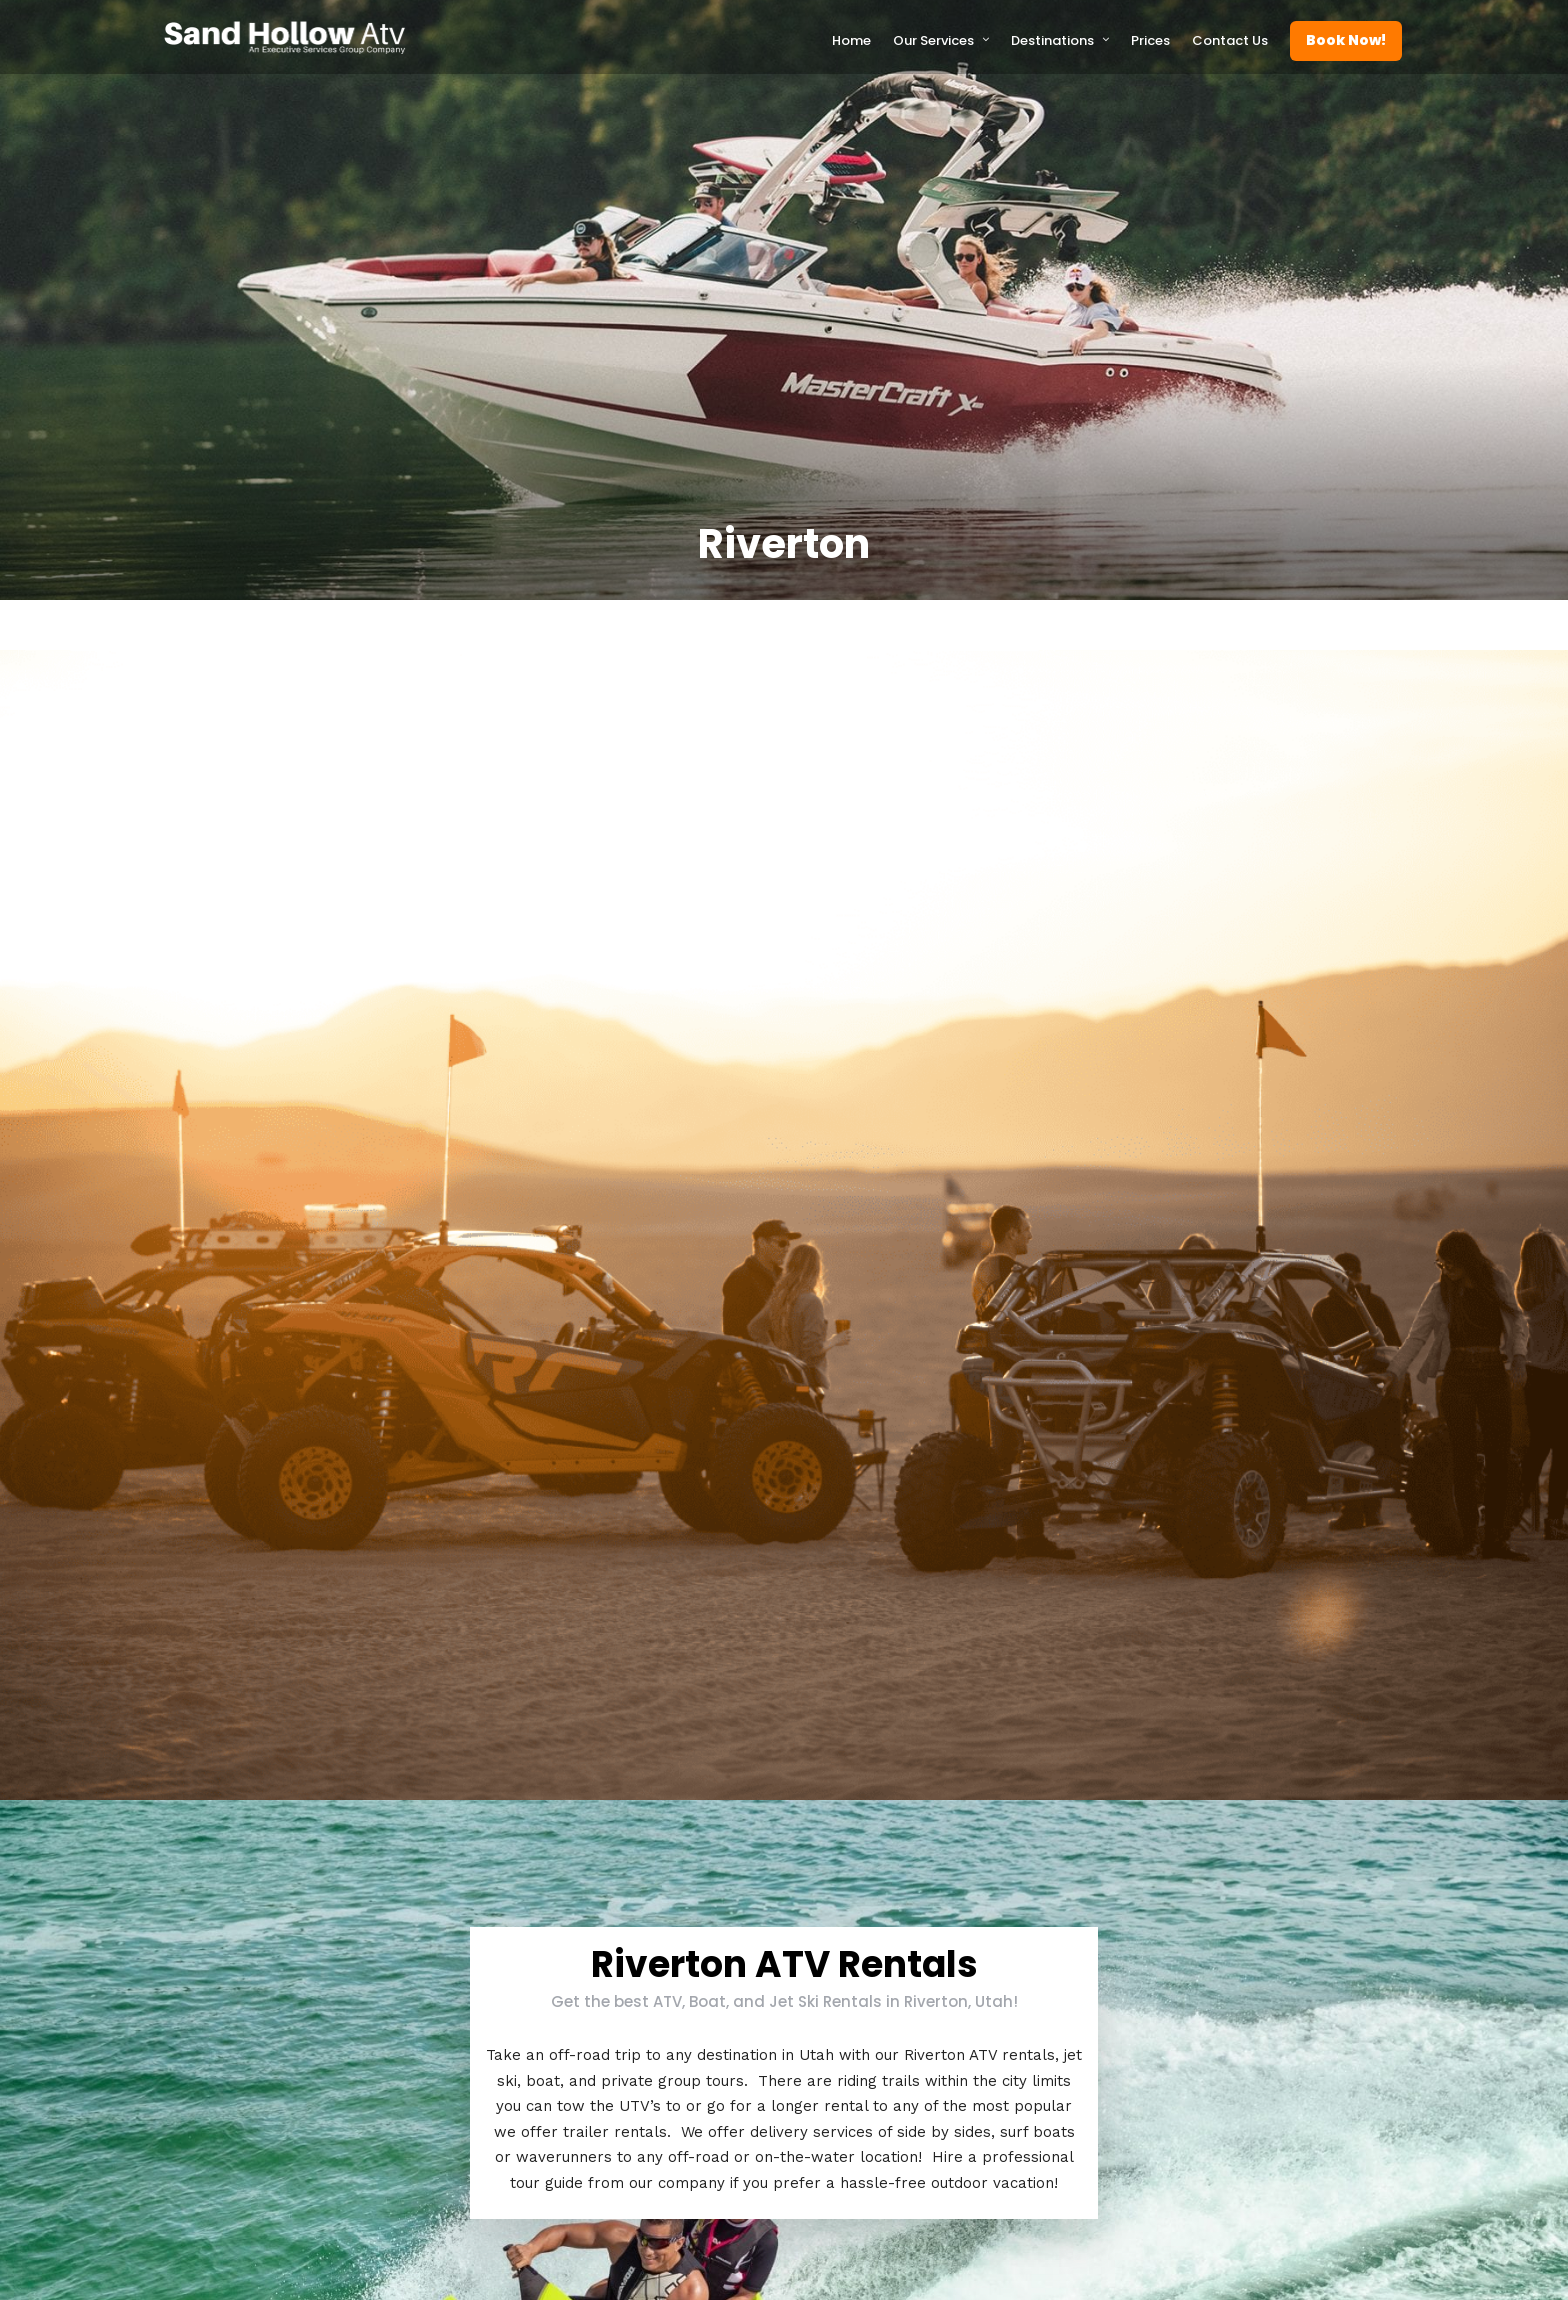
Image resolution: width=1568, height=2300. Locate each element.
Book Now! (1346, 40)
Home (851, 40)
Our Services (933, 40)
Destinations (1052, 40)
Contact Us (1230, 40)
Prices (1150, 40)
